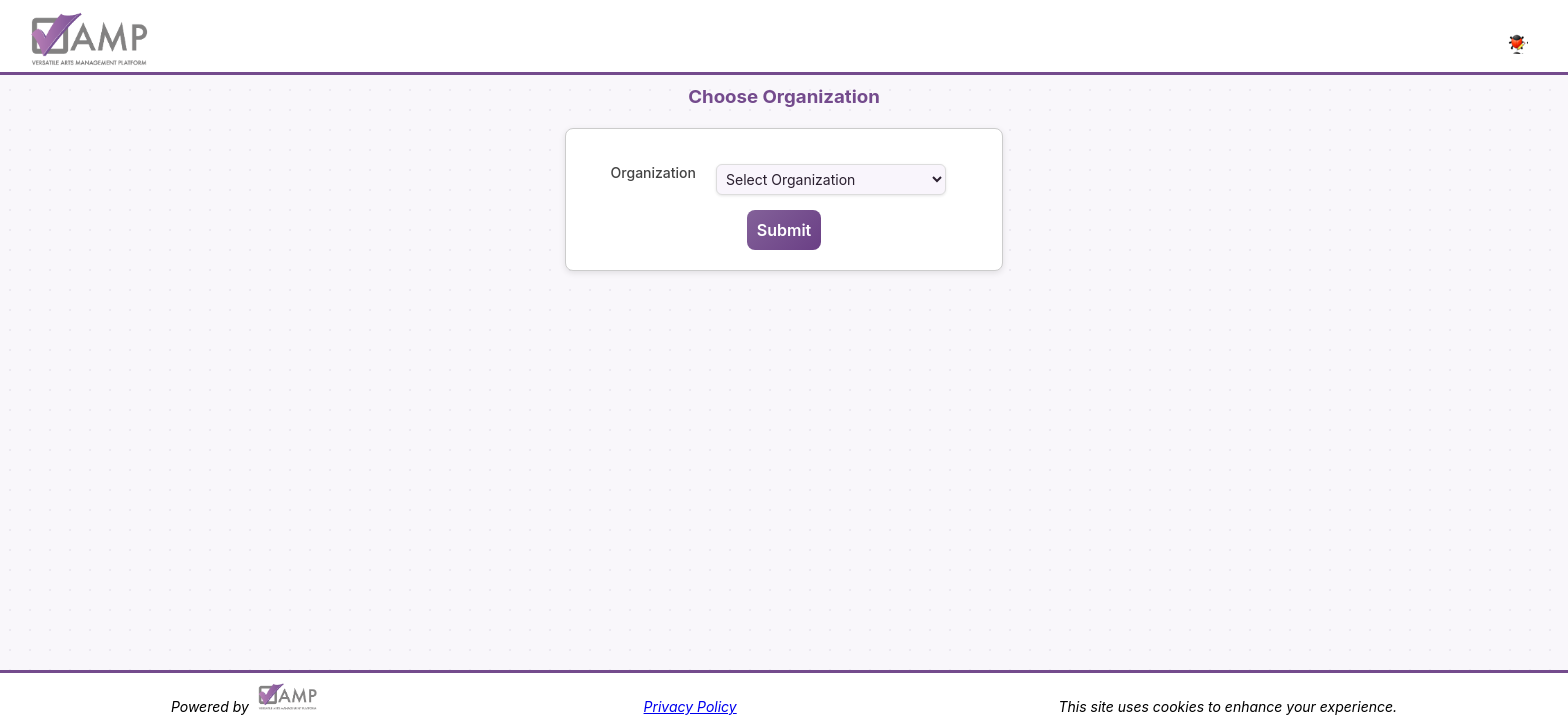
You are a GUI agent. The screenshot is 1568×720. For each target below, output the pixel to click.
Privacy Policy (690, 706)
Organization (653, 172)
